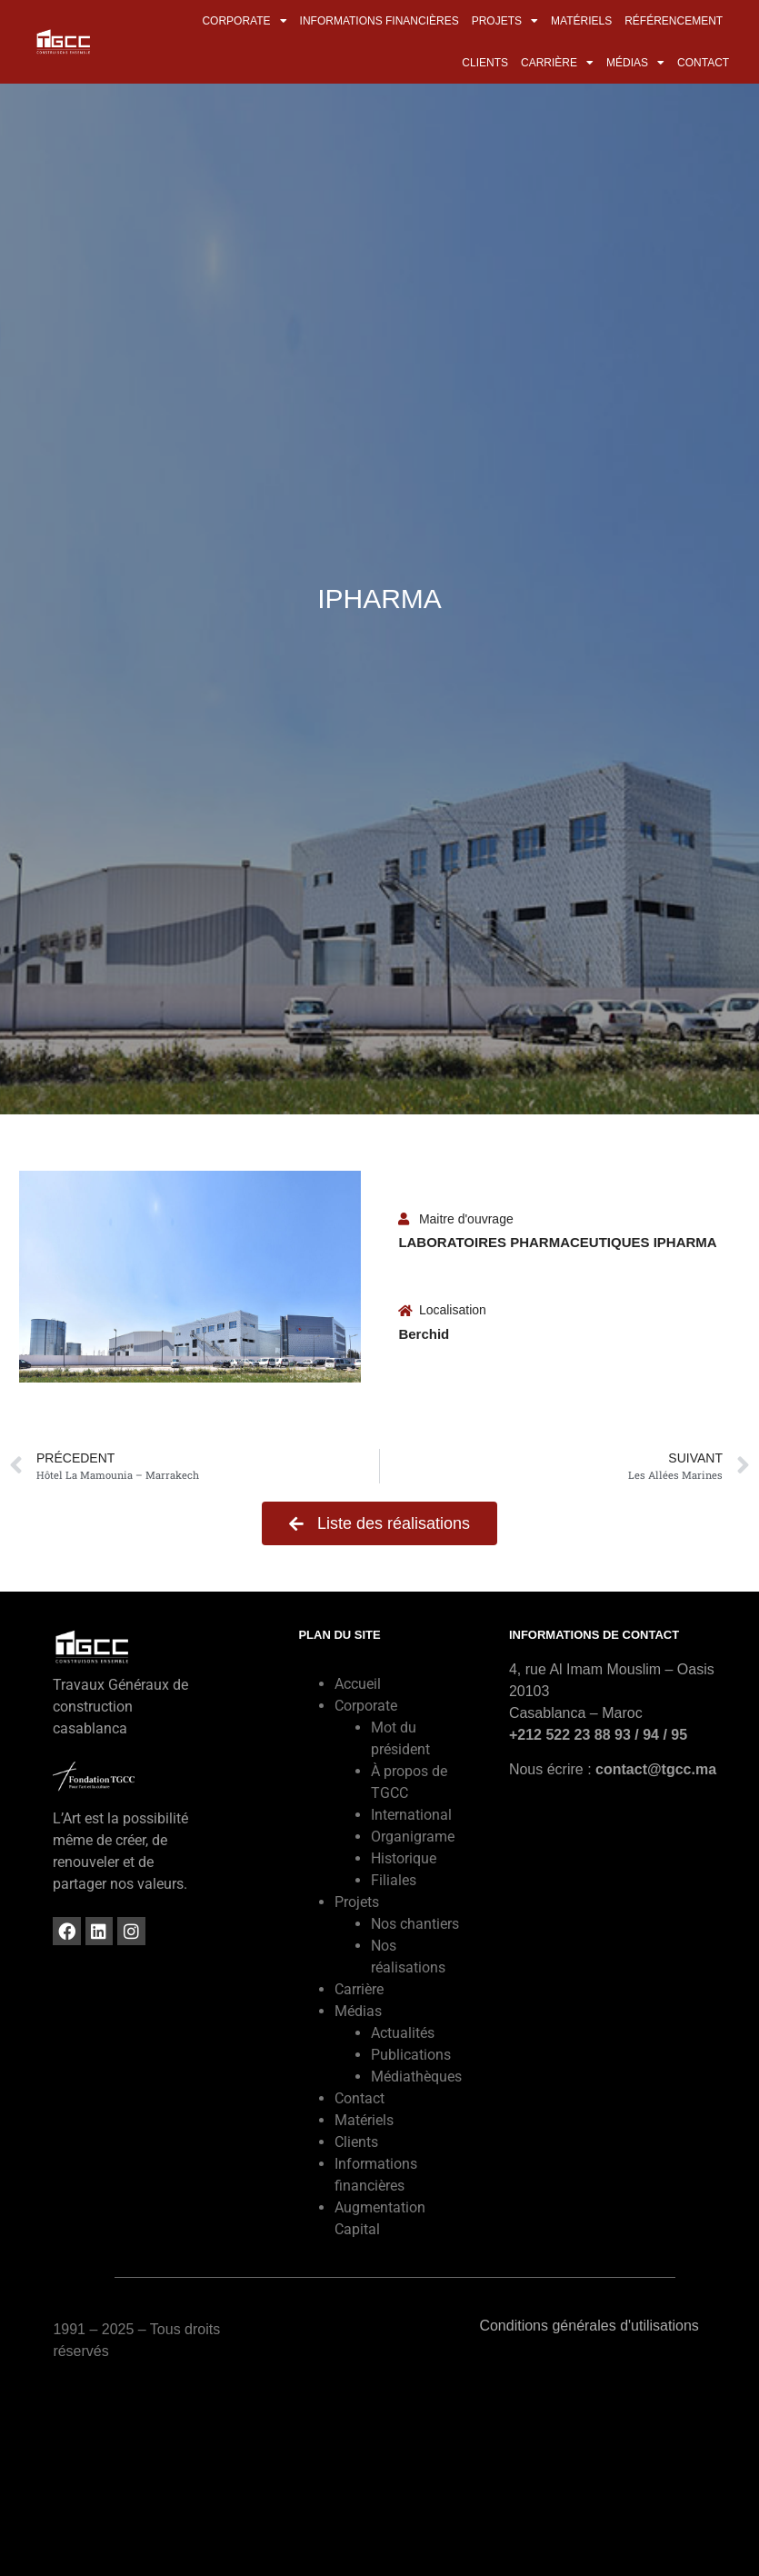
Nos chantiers (415, 1923)
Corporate (244, 20)
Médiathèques (416, 2076)
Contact (703, 62)
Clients (485, 62)
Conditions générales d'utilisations (588, 2325)
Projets (505, 20)
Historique (403, 1858)
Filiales (393, 1880)
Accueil (358, 1683)
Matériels (581, 21)
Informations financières (379, 21)
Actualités (402, 2033)
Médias (635, 62)
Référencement (673, 21)
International (411, 1814)
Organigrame (412, 1836)
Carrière (557, 62)
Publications (411, 2054)
